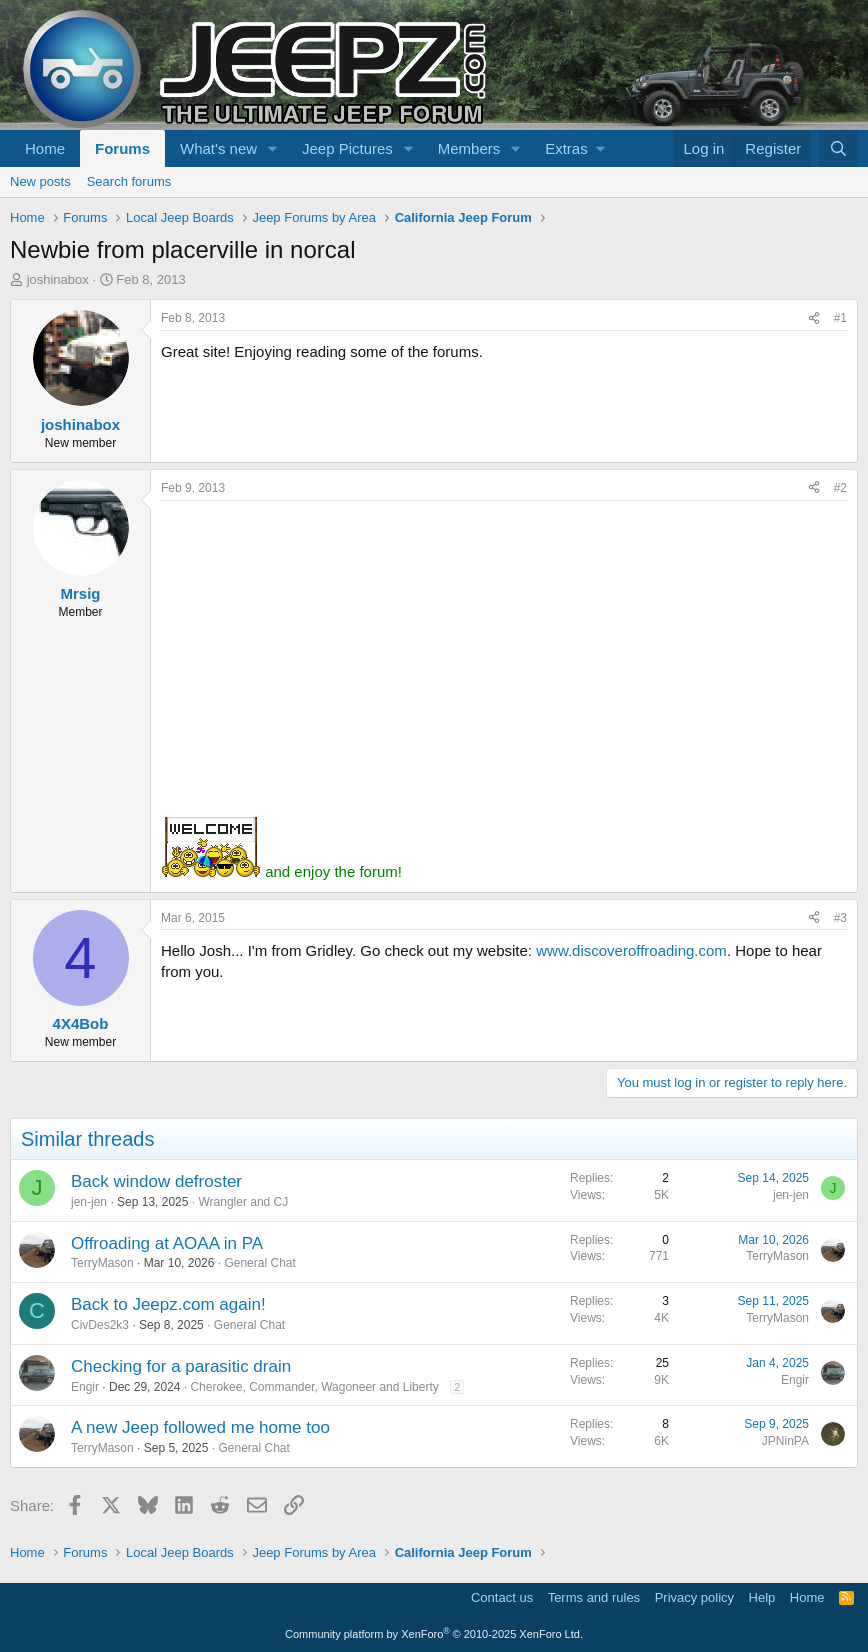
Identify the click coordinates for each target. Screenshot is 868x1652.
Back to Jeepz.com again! (168, 1304)
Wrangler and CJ (243, 1202)
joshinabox (58, 279)
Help (762, 1597)
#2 (840, 488)
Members (469, 148)
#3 (840, 918)
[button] (273, 148)
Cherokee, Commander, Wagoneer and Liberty (314, 1387)
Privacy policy (694, 1597)
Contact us (502, 1597)
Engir (85, 1387)
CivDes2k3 (100, 1325)
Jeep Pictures (347, 148)
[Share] (814, 318)
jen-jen (89, 1202)
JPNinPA (785, 1441)
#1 (840, 318)
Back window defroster (156, 1181)
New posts (40, 181)
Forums (122, 148)
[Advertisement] (504, 651)
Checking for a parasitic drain (181, 1366)
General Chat (259, 1263)
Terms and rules (594, 1597)
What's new (218, 148)
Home (45, 148)
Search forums (129, 181)
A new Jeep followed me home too (200, 1427)
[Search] (838, 148)
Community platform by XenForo (434, 1634)
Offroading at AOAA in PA (167, 1243)
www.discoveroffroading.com (631, 950)
